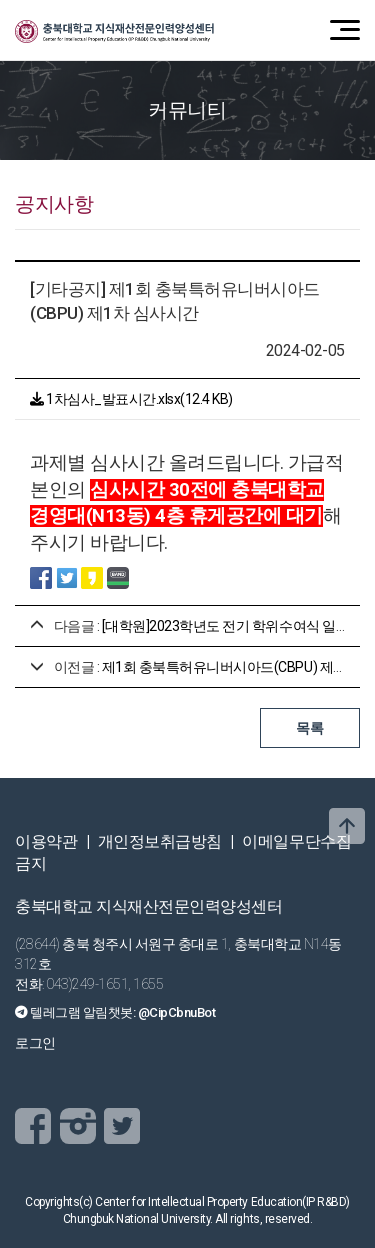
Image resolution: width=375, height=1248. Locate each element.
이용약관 (46, 841)
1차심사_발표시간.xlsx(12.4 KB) (131, 399)
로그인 (35, 1043)
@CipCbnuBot (177, 1012)
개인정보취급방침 (160, 841)
